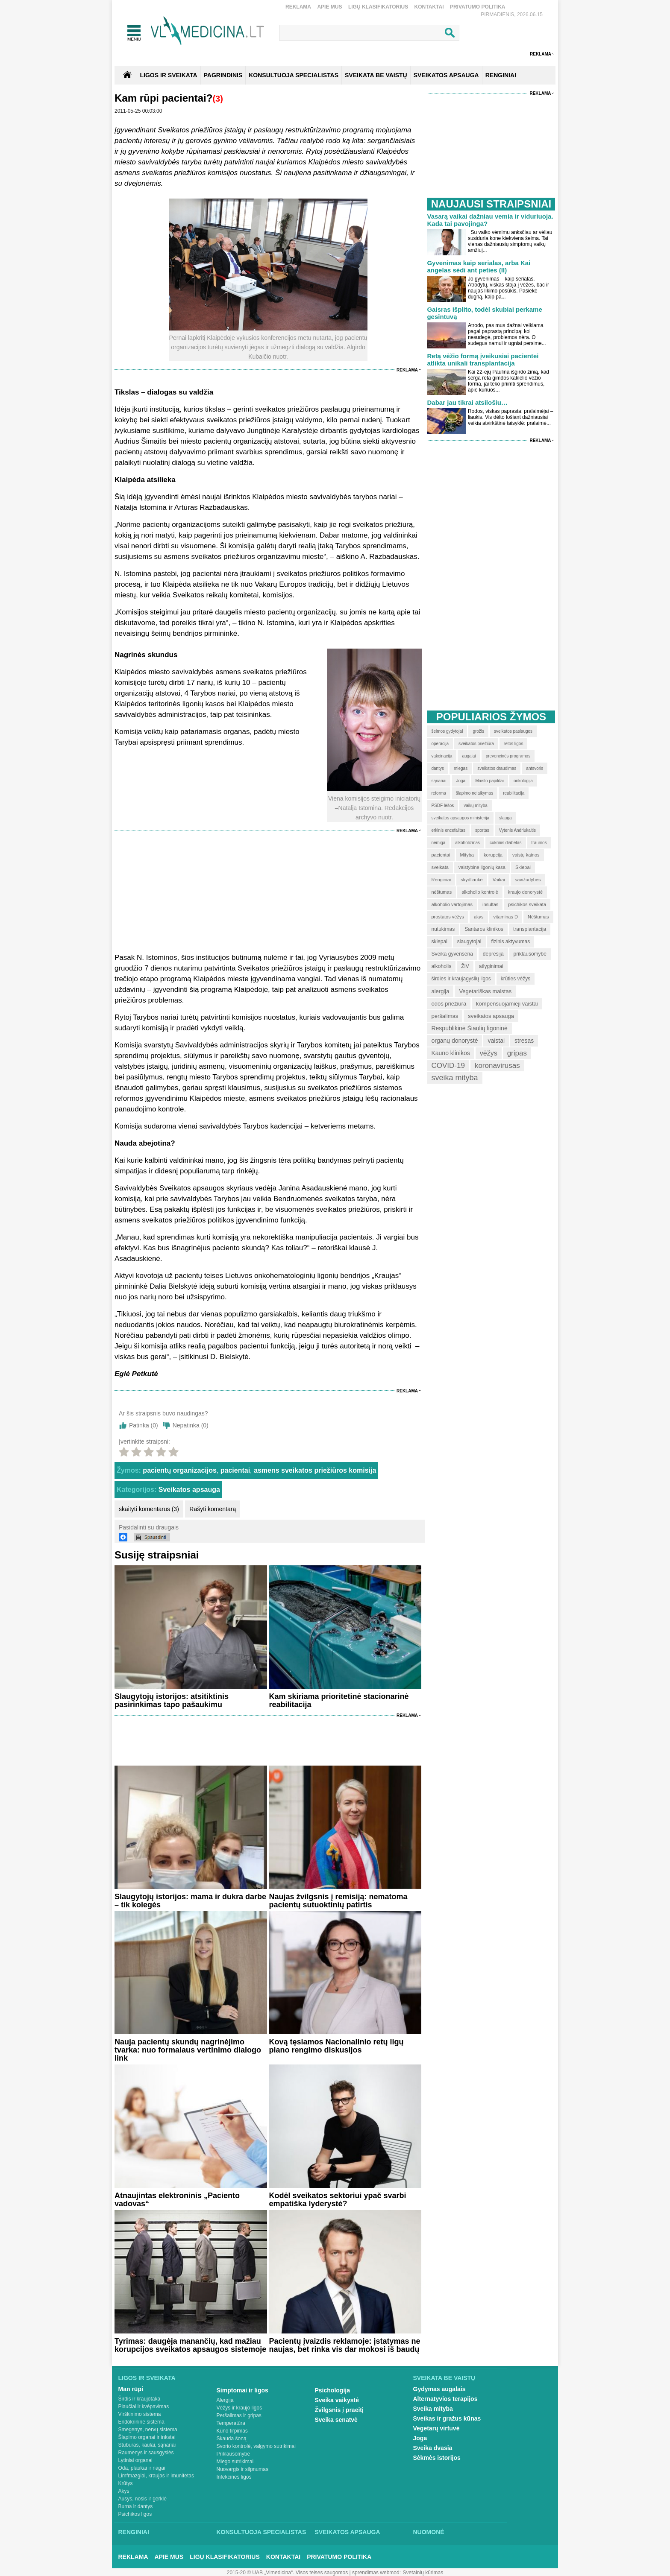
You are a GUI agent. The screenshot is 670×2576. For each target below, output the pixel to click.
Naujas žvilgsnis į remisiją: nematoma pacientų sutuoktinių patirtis (338, 1900)
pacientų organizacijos (179, 1470)
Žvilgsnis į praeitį (339, 2409)
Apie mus (329, 7)
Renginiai (133, 2532)
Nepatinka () (191, 1425)
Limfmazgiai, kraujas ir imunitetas (156, 2476)
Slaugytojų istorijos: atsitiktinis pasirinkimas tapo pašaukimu (172, 1700)
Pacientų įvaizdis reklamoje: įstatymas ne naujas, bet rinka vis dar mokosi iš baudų (344, 2345)
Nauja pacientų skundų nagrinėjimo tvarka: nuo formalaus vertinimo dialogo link (188, 2050)
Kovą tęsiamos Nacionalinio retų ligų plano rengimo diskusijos (336, 2046)
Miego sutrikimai (235, 2462)
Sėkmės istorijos (437, 2457)
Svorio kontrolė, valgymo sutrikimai (256, 2446)
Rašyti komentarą (212, 1509)
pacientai (235, 1470)
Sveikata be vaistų (444, 2377)
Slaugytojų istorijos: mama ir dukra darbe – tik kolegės (190, 1900)
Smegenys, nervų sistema (147, 2430)
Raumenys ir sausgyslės (146, 2453)
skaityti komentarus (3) (149, 1509)
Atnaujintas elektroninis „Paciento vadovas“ (177, 2199)
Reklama (298, 7)
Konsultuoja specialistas (261, 2532)
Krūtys (125, 2483)
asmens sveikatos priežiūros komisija (315, 1470)
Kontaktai (429, 7)
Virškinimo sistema (139, 2414)
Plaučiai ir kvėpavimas (143, 2406)
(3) (217, 98)
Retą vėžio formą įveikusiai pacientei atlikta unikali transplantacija (482, 359)
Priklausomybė (233, 2454)
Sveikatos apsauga (189, 1489)
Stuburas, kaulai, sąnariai (147, 2445)
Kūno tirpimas (232, 2431)
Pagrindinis (223, 75)
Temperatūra (231, 2423)
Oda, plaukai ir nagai (141, 2468)
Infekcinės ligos (234, 2477)
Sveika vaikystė (337, 2400)
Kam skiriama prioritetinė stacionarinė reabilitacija (338, 1700)
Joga (420, 2438)
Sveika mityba (433, 2408)
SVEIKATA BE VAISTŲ (376, 75)
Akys (123, 2491)
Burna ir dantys (135, 2506)
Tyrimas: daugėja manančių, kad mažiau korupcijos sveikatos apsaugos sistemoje (190, 2345)
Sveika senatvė (336, 2419)
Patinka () (143, 1425)
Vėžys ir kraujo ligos (239, 2408)
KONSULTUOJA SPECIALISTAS (293, 75)
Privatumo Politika (477, 7)
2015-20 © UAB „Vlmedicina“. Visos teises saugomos (287, 2573)
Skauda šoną (232, 2438)
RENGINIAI (500, 75)
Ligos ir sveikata (168, 75)
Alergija (225, 2400)
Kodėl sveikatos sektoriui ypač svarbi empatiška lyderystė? (337, 2199)
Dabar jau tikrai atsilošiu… (467, 402)
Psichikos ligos (135, 2514)
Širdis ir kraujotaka (139, 2399)
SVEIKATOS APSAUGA (446, 75)
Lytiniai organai (135, 2460)
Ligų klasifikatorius (378, 7)
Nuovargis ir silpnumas (242, 2469)
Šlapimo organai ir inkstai (147, 2437)
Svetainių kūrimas (423, 2573)
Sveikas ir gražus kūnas (447, 2418)
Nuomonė (428, 2532)
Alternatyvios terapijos (445, 2398)
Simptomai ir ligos (242, 2390)
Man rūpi (130, 2389)
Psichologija (332, 2390)
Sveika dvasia (433, 2447)
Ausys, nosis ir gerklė (142, 2499)
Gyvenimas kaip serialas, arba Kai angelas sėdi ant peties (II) (478, 266)
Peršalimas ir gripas (239, 2415)
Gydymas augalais (439, 2389)
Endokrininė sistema (141, 2422)
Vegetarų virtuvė (436, 2428)
